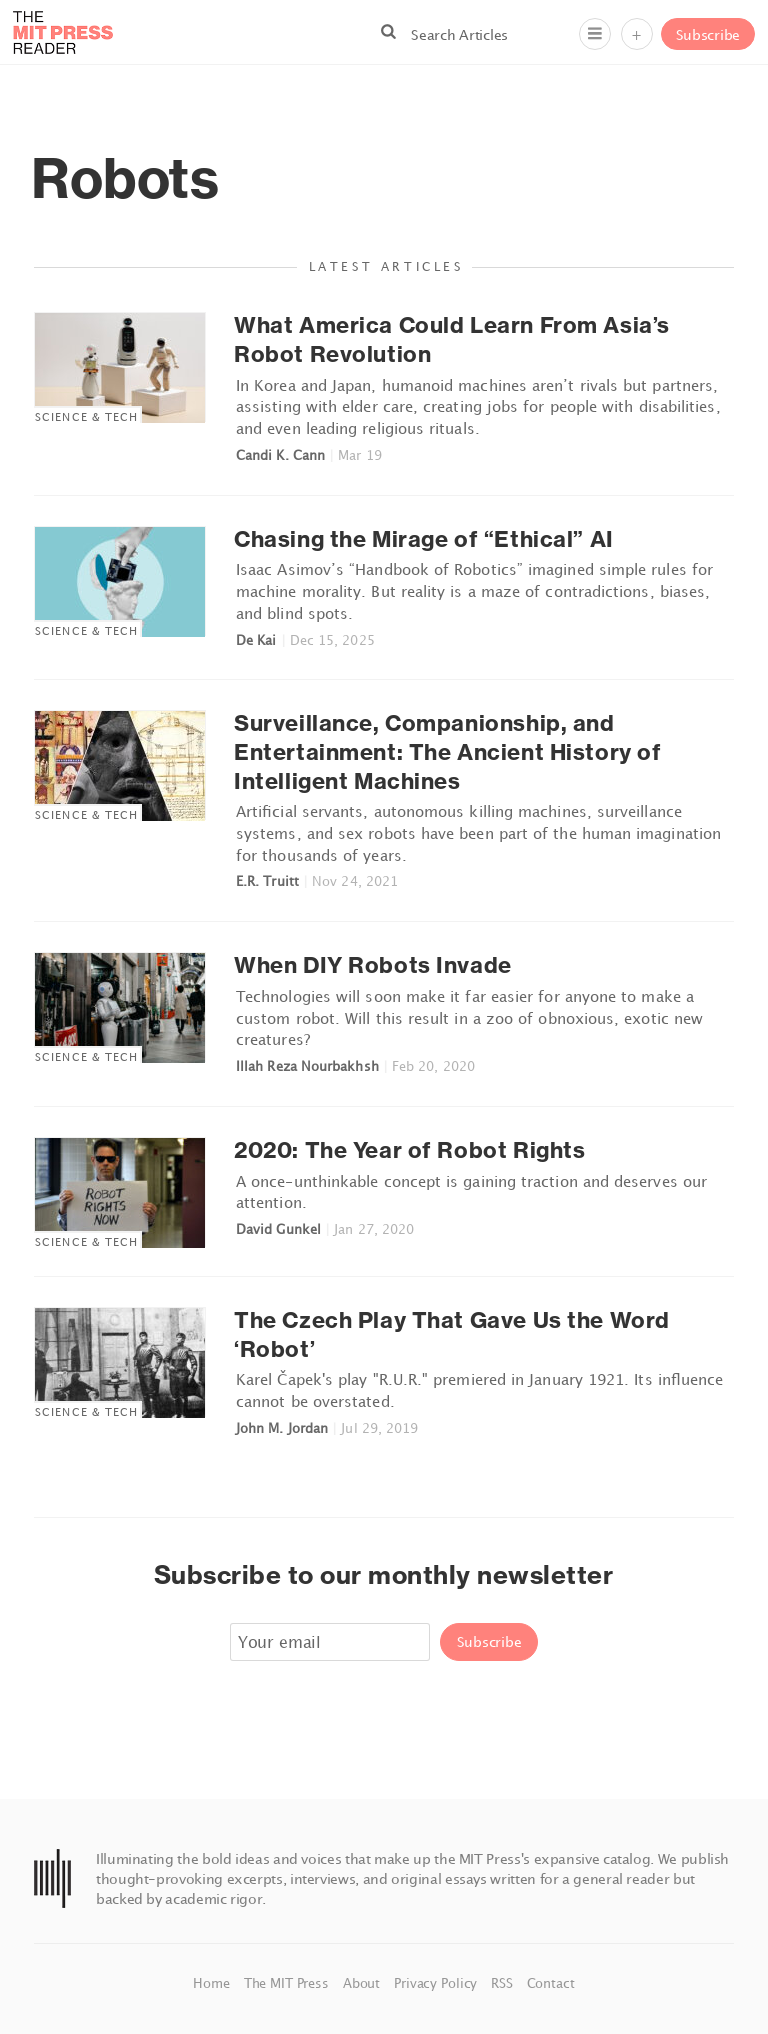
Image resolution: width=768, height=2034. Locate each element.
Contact (551, 1983)
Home (213, 1983)
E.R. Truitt (267, 881)
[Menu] (595, 34)
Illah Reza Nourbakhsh (307, 1066)
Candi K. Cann (280, 455)
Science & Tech (86, 416)
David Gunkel (278, 1229)
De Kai (256, 640)
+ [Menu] (636, 34)
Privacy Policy (437, 1983)
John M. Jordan (282, 1428)
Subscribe (708, 34)
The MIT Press (288, 1983)
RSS (503, 1983)
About (363, 1983)
